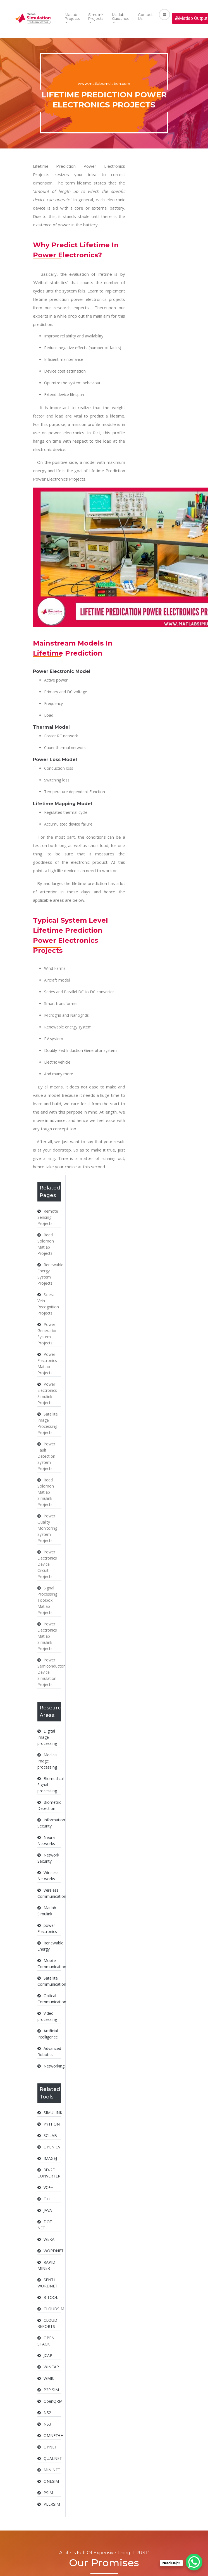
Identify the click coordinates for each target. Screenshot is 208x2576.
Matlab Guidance (121, 16)
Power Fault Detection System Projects (46, 1456)
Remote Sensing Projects (47, 1217)
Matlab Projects (72, 16)
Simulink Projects (96, 16)
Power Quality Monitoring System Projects (47, 1528)
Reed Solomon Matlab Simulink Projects (45, 1492)
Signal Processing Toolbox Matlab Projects (47, 1600)
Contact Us (145, 16)
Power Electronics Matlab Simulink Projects (47, 1636)
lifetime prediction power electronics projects (79, 299)
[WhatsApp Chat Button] (194, 2562)
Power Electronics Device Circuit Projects (47, 1564)
